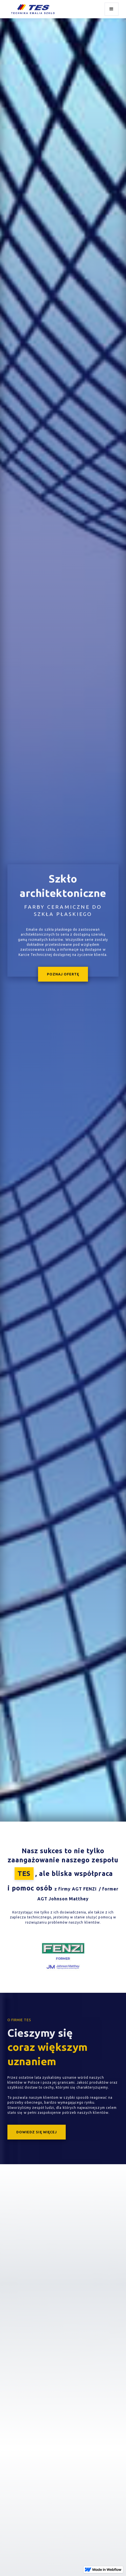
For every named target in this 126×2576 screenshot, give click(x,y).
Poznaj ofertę (63, 975)
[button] (112, 9)
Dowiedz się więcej (36, 2132)
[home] (31, 9)
